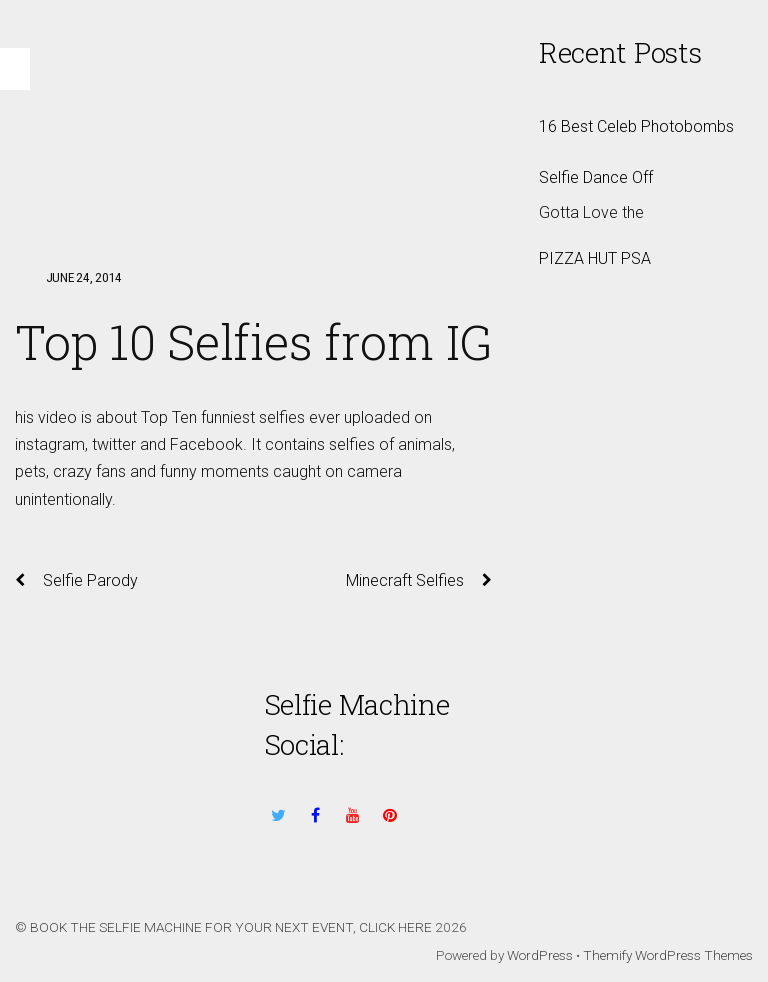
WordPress (540, 955)
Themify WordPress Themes (668, 955)
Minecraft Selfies (419, 580)
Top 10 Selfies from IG (253, 341)
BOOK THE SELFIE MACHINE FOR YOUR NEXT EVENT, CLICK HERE (231, 927)
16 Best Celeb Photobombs (636, 126)
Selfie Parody (76, 580)
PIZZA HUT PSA (595, 258)
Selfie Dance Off (596, 177)
